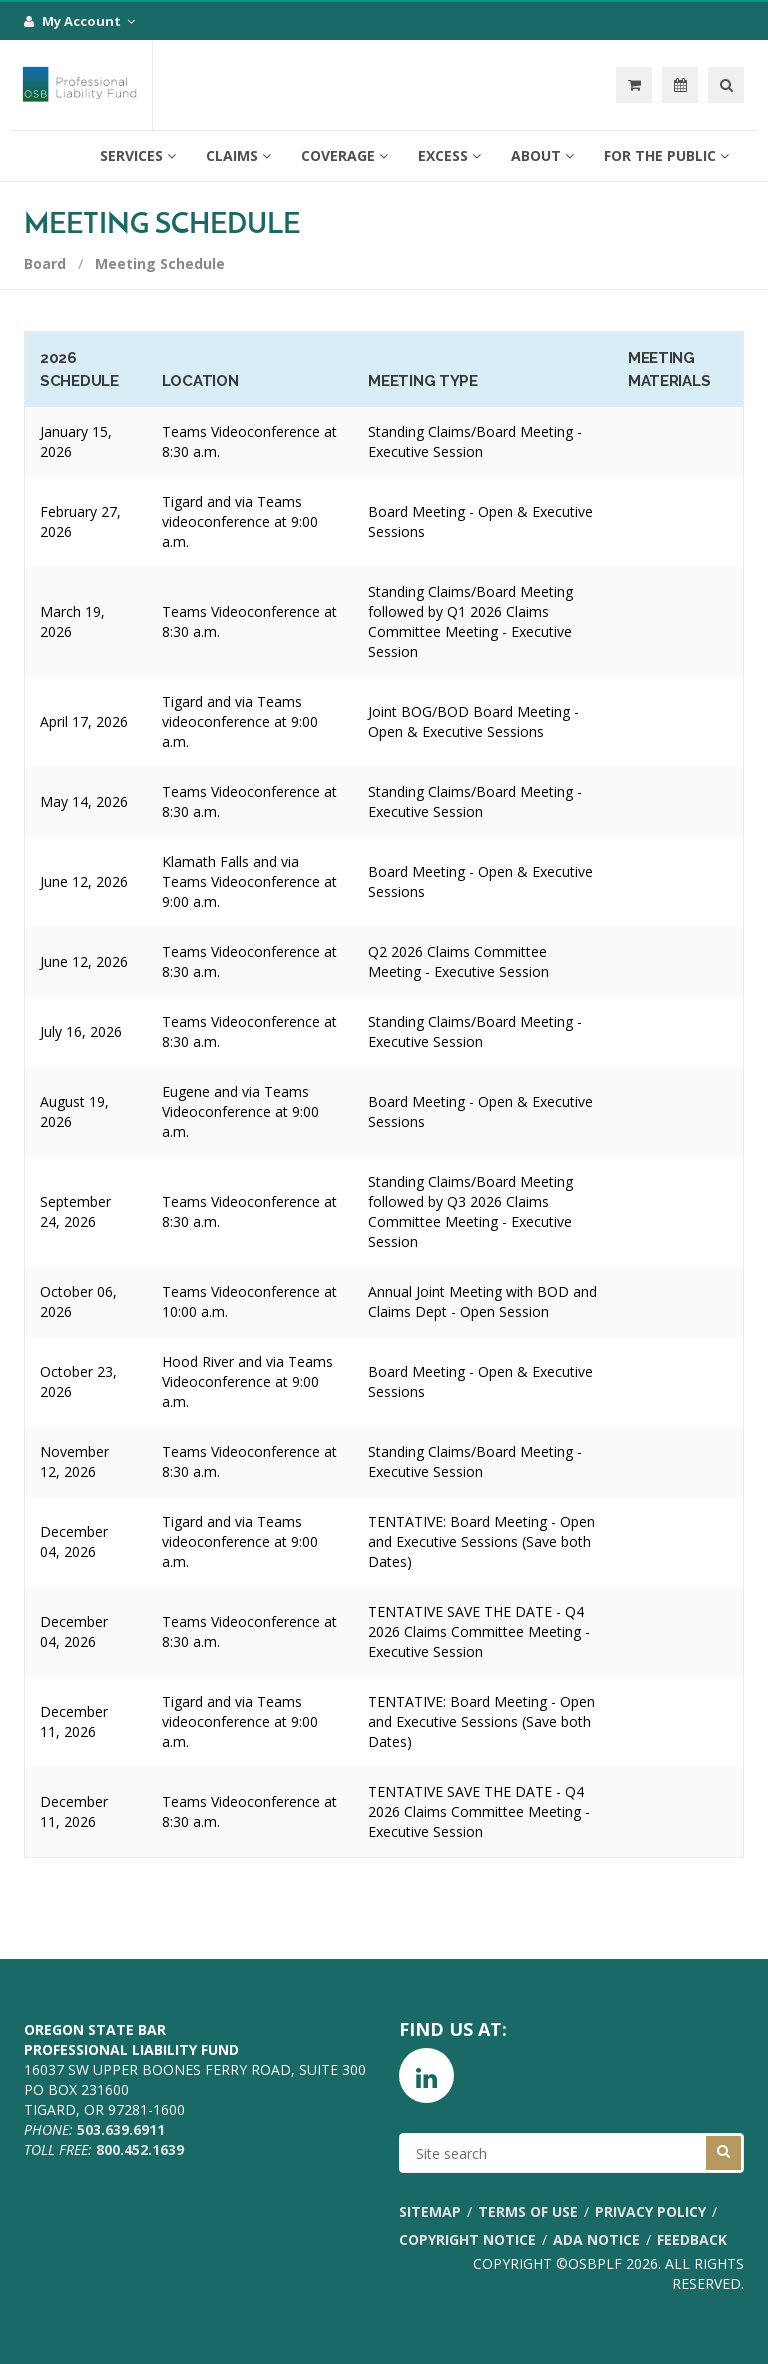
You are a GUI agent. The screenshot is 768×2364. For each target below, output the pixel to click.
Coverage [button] (344, 155)
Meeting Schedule (160, 263)
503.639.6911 (121, 2129)
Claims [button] (238, 155)
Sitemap (430, 2211)
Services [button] (138, 155)
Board (45, 263)
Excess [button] (449, 155)
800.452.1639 (140, 2149)
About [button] (542, 155)
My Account (79, 21)
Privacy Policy (650, 2211)
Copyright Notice (467, 2239)
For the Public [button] (666, 155)
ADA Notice (596, 2239)
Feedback (692, 2239)
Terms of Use (528, 2211)
